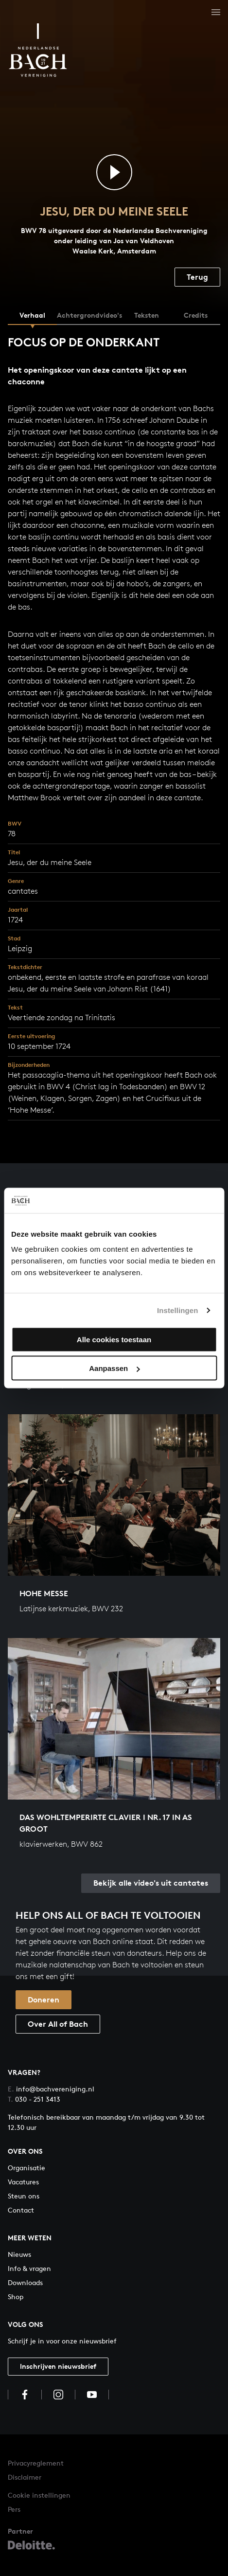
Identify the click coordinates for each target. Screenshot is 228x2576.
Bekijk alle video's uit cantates (150, 1883)
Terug (197, 277)
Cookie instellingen (39, 2495)
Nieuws (19, 2254)
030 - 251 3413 (34, 2099)
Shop (15, 2296)
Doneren (43, 1999)
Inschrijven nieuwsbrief (58, 2366)
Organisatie (26, 2167)
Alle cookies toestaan (114, 1339)
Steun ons (23, 2196)
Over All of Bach (58, 2024)
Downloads (25, 2282)
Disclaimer (24, 2477)
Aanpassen (114, 1368)
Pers (14, 2509)
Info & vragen (29, 2268)
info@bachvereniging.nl (51, 2089)
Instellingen (177, 1310)
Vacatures (23, 2182)
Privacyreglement (36, 2463)
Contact (21, 2210)
